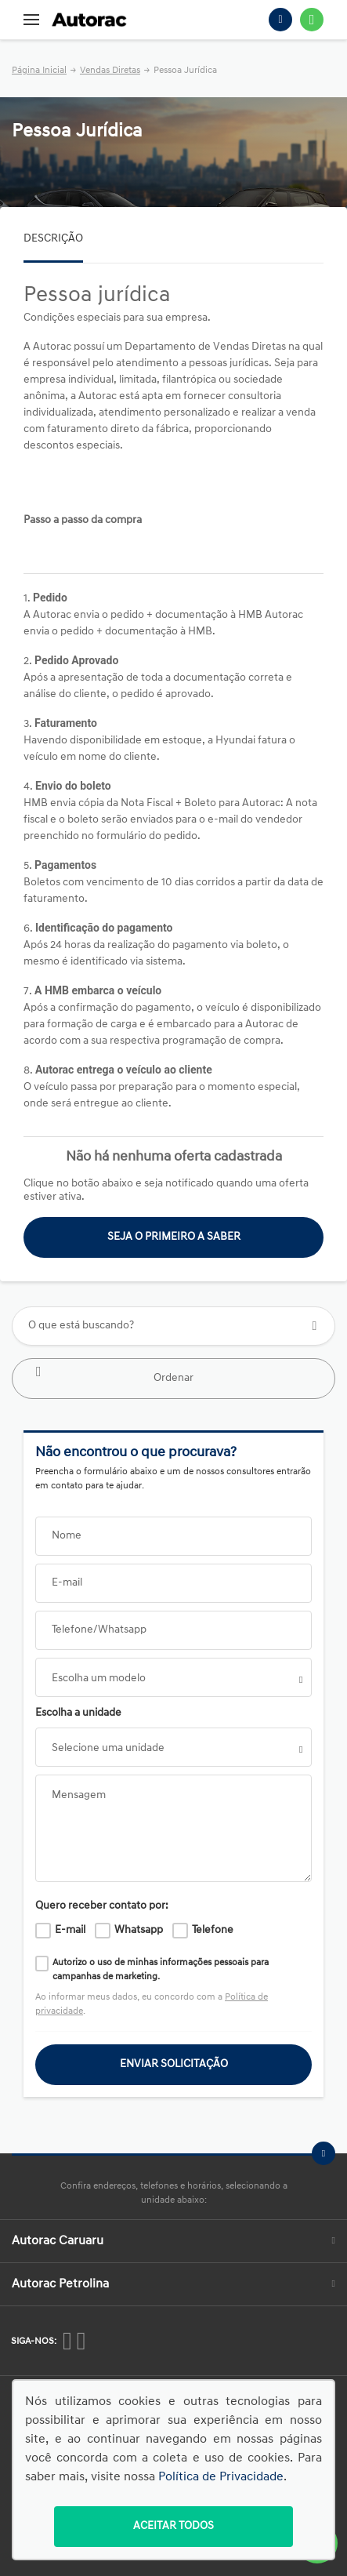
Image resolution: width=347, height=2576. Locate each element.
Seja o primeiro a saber (173, 1237)
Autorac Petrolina (173, 2284)
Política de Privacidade (221, 2477)
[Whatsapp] (312, 19)
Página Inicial (39, 70)
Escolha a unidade (78, 1713)
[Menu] (31, 19)
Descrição (53, 239)
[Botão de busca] (314, 1325)
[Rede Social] (67, 2341)
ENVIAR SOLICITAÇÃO (174, 2064)
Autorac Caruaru (173, 2241)
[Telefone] (280, 19)
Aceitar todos (173, 2526)
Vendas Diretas (110, 70)
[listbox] (173, 1747)
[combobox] (173, 1677)
